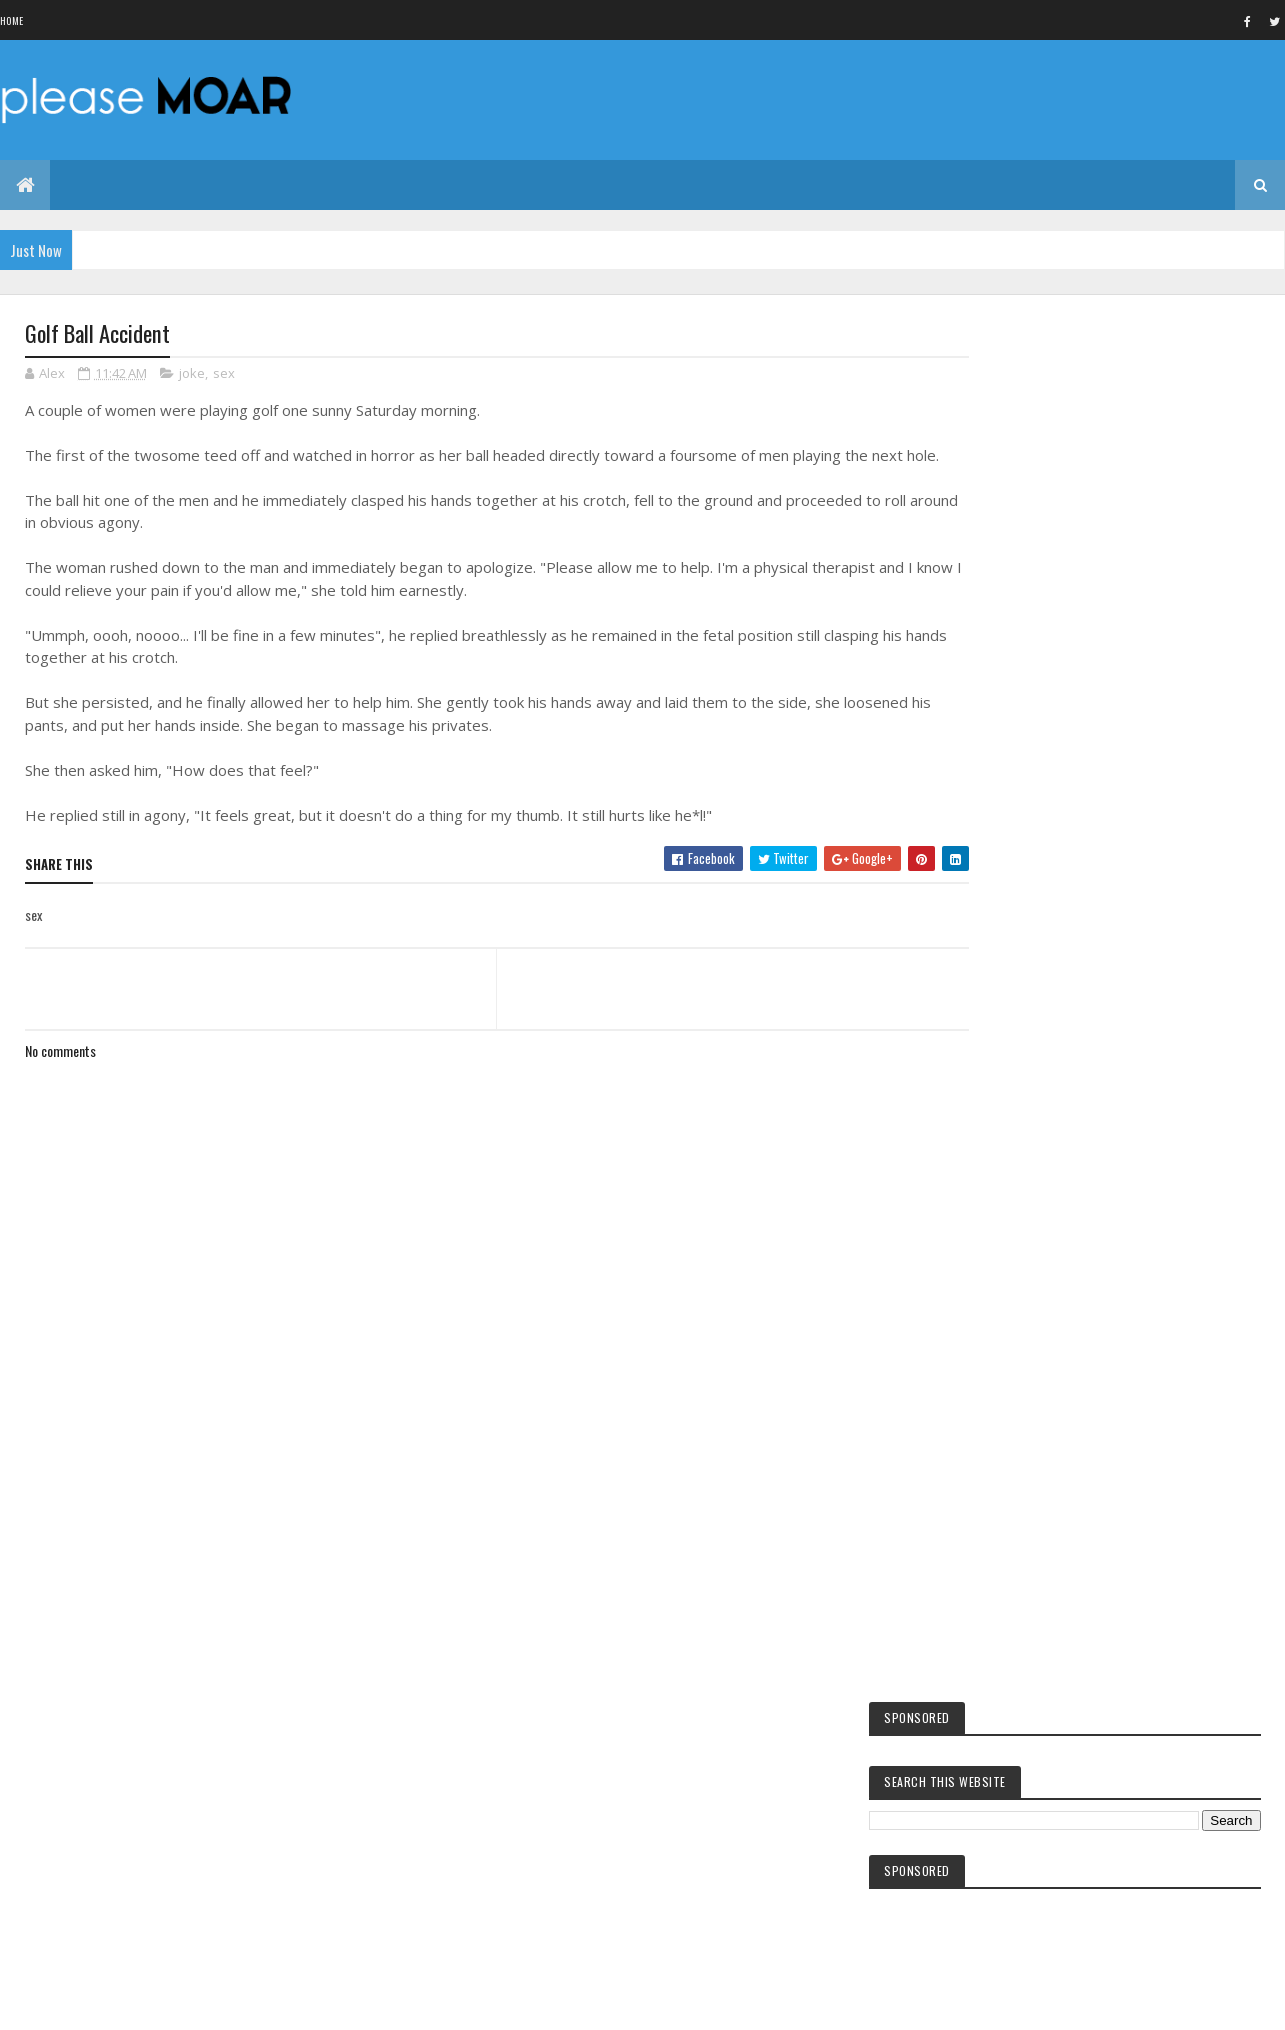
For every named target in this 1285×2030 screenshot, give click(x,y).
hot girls (1015, 1643)
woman (1008, 1825)
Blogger (1092, 1949)
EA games (1012, 1791)
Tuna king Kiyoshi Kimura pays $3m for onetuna (1113, 850)
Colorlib (101, 2002)
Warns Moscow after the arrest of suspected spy (1116, 1054)
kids (1001, 1575)
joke (192, 374)
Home (11, 20)
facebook (1013, 1609)
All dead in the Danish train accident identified (1110, 1009)
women (1008, 1757)
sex (224, 374)
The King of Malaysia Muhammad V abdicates (1106, 964)
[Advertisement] (479, 1544)
